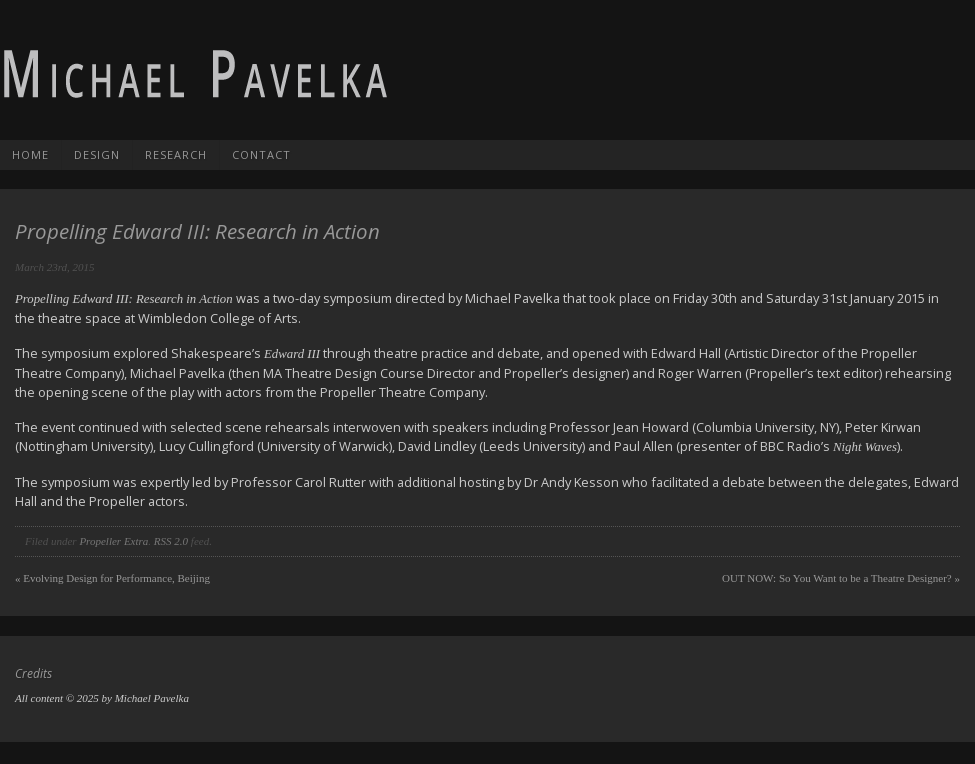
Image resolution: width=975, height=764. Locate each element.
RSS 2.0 (171, 541)
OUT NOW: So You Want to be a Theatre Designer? (841, 578)
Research (176, 154)
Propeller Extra (113, 541)
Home (30, 154)
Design (97, 154)
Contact (261, 154)
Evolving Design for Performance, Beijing (112, 578)
